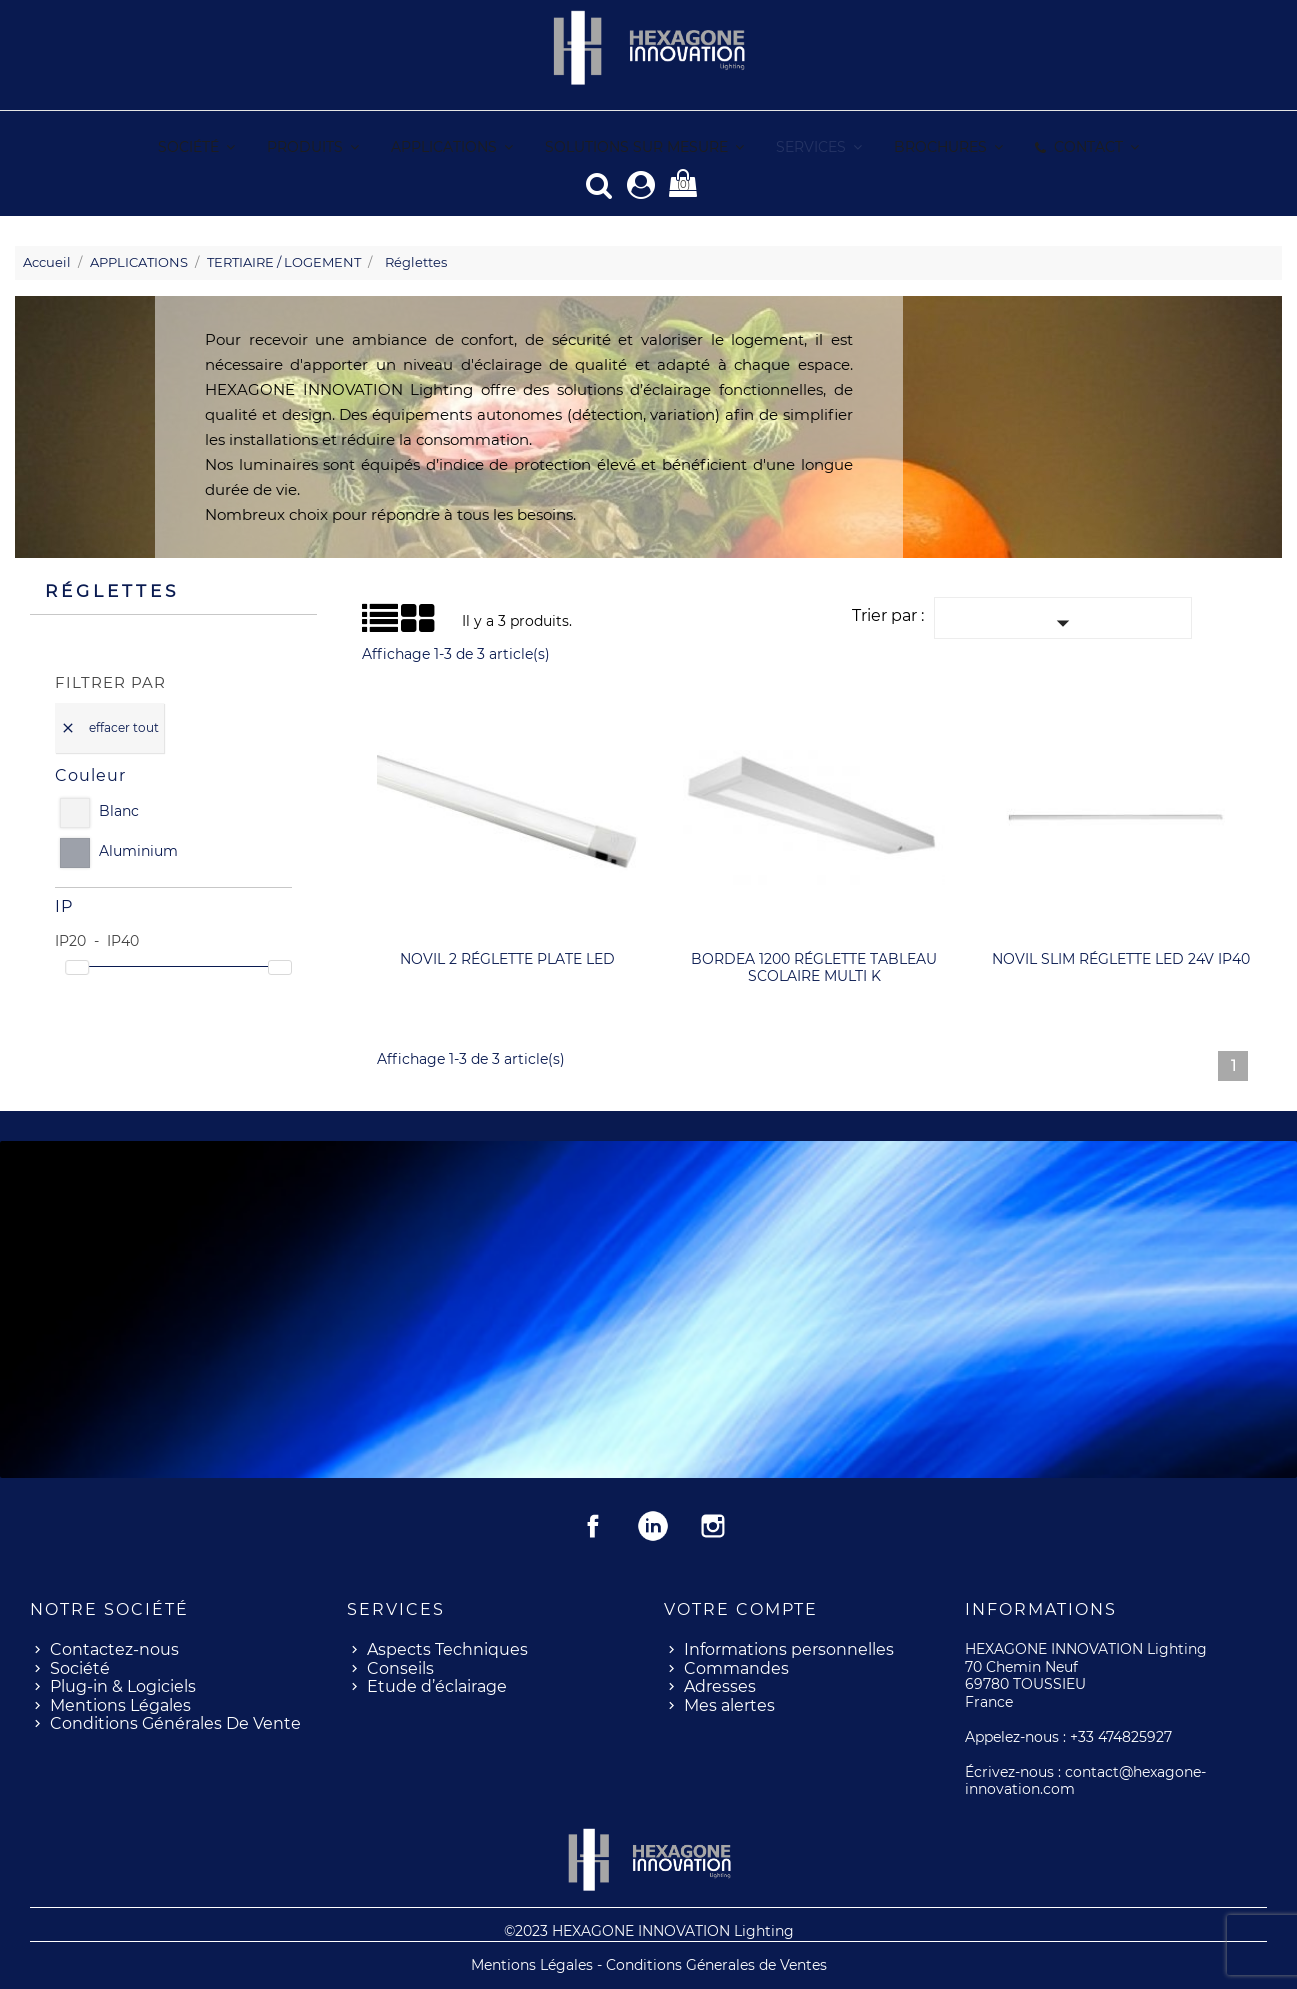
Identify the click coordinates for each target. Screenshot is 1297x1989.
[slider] (77, 966)
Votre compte (741, 1608)
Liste (370, 624)
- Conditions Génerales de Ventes (712, 1964)
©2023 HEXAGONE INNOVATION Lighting (649, 1930)
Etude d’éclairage (437, 1685)
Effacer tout (109, 727)
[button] (818, 147)
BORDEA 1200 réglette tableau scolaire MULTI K (814, 967)
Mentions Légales (120, 1704)
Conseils (400, 1667)
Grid (386, 618)
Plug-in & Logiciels (123, 1685)
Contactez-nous (114, 1648)
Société (80, 1667)
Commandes (736, 1667)
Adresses (720, 1685)
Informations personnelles (789, 1648)
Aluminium (138, 850)
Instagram (713, 1525)
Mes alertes (729, 1704)
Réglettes (112, 590)
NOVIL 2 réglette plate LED (507, 958)
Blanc (119, 810)
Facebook (593, 1525)
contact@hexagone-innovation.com (1085, 1780)
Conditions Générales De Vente (175, 1722)
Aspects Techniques (447, 1648)
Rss (653, 1525)
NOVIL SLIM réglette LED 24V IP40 (1121, 958)
